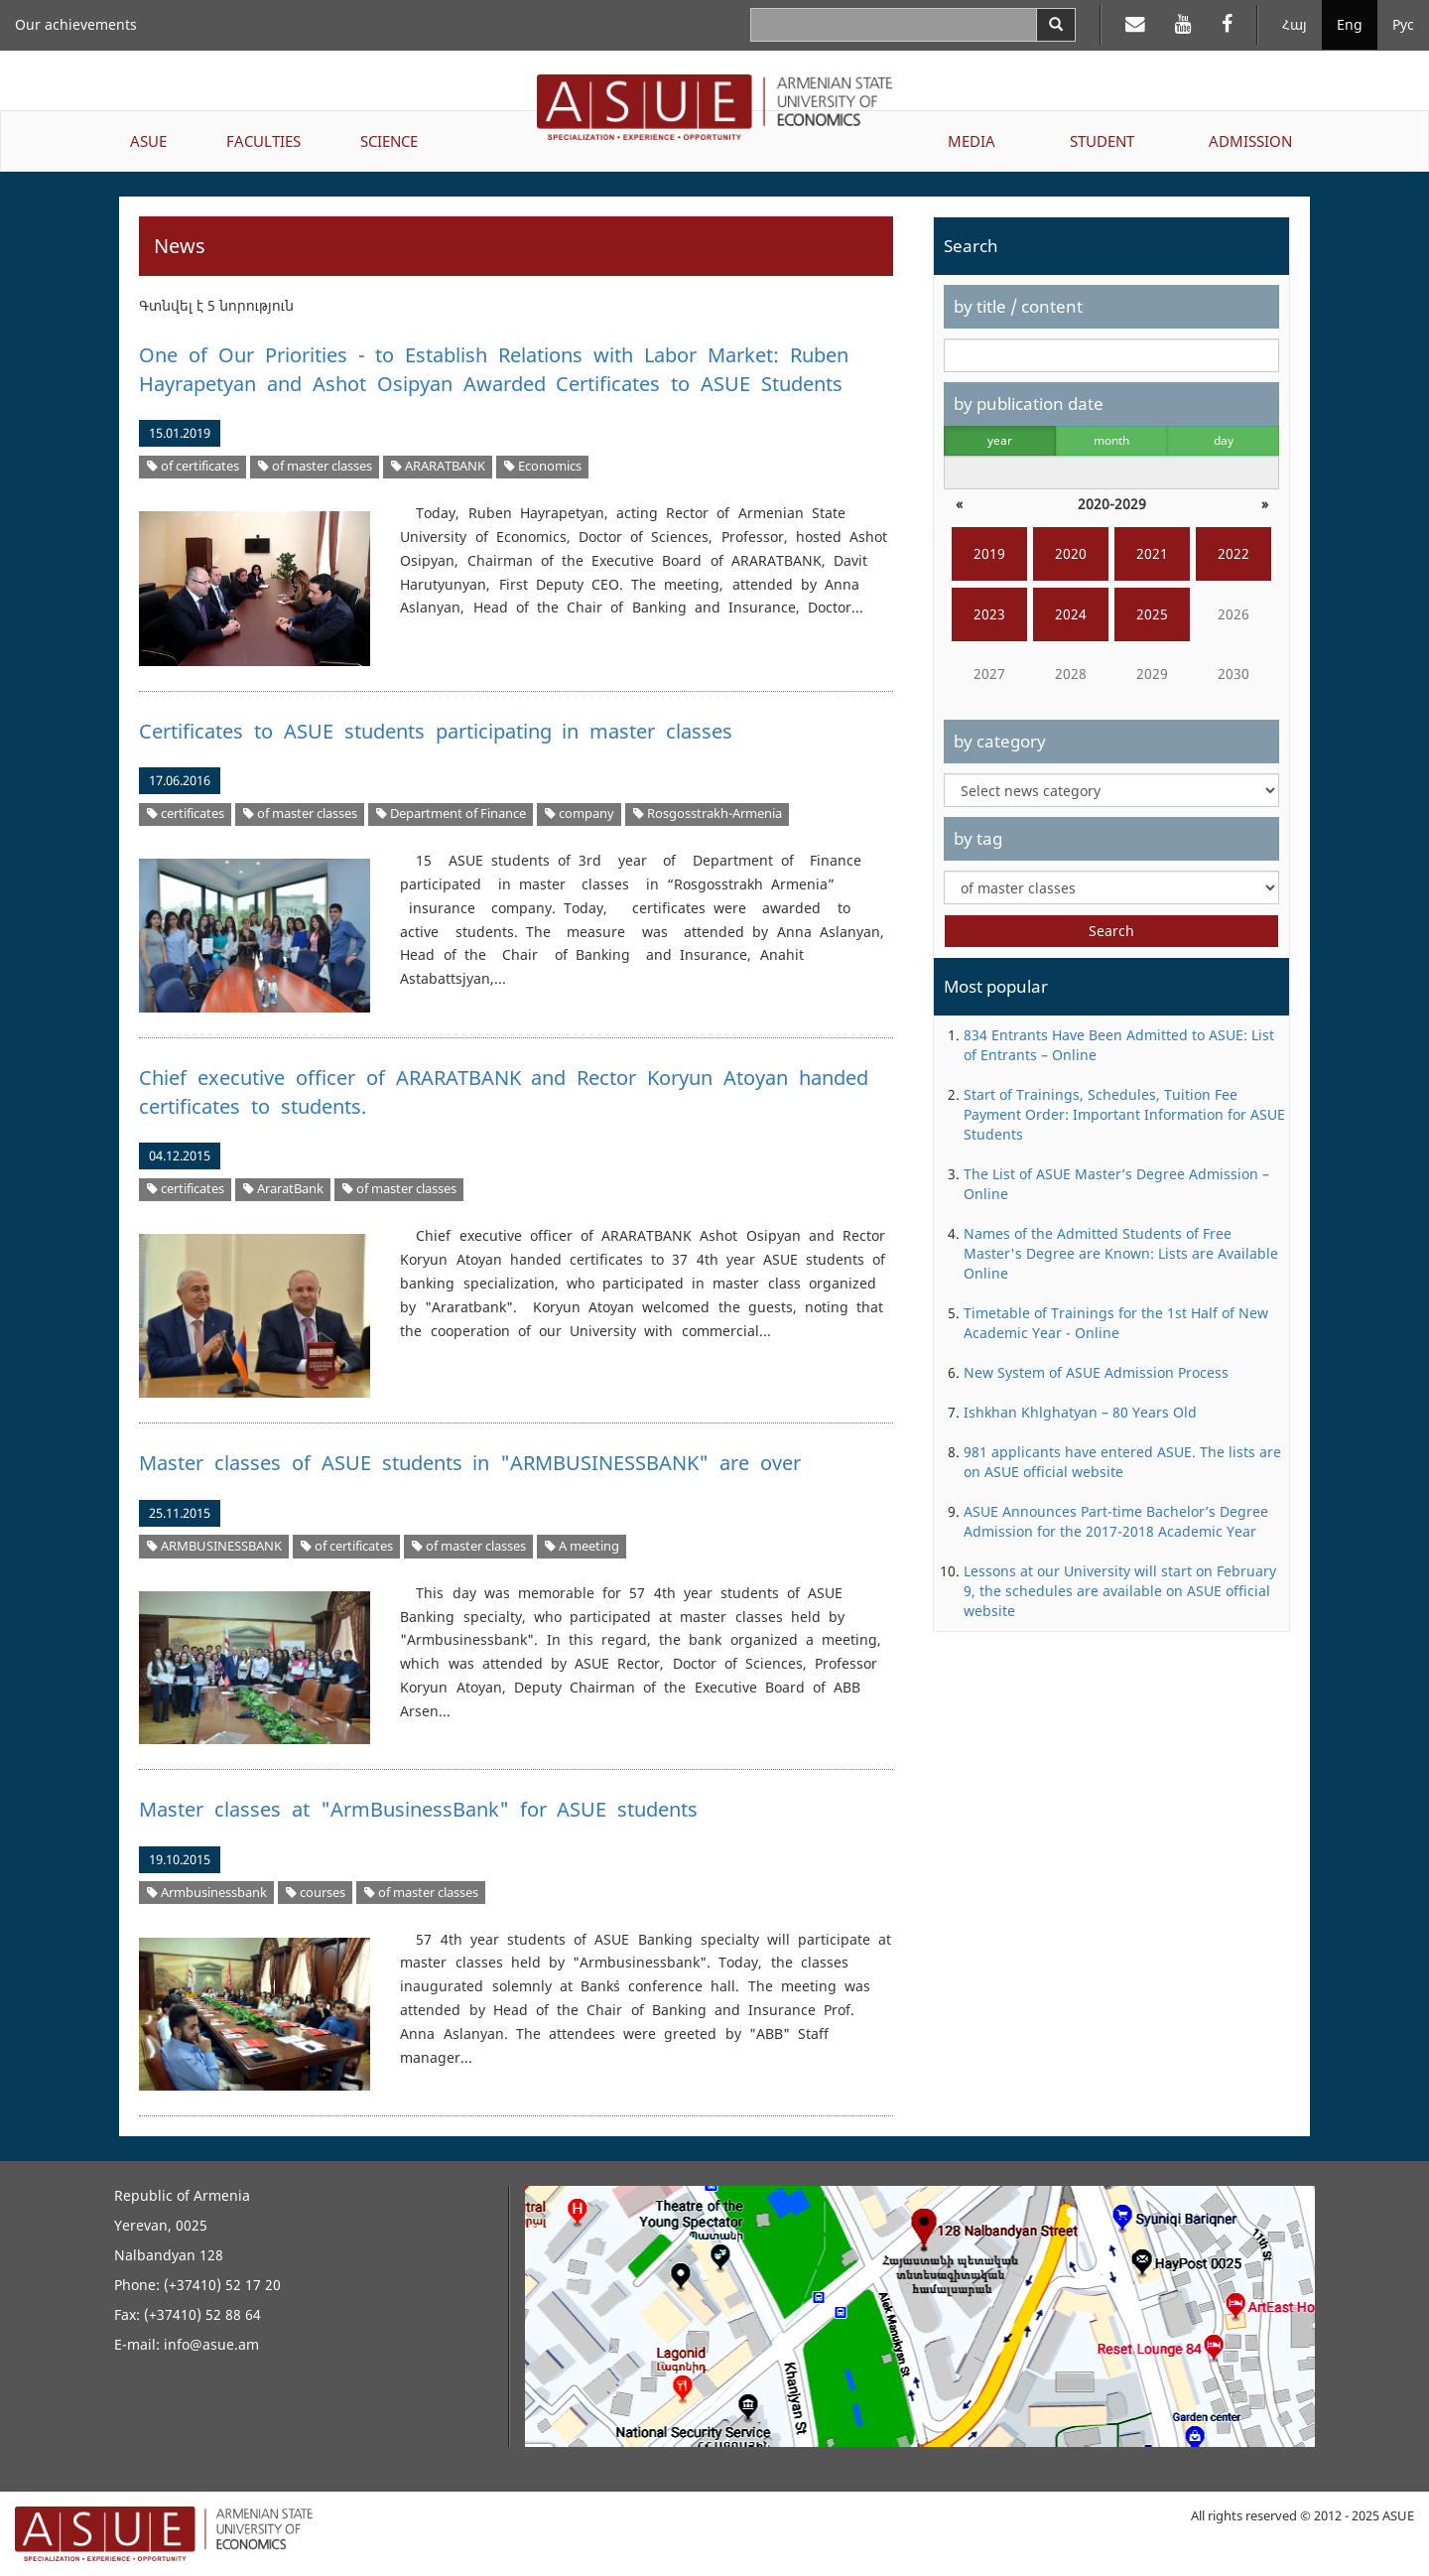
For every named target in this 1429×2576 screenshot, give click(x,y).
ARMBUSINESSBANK (214, 1546)
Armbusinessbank (207, 1892)
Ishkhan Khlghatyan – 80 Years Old (1080, 1412)
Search (1111, 930)
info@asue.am (211, 2344)
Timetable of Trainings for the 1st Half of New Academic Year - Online (1116, 1322)
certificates (185, 813)
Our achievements (76, 24)
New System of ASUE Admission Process (1096, 1372)
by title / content (1018, 306)
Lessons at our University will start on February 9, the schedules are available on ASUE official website (1120, 1590)
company (579, 813)
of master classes (315, 466)
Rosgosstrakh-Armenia (707, 813)
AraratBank (283, 1188)
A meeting (582, 1546)
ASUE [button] (148, 141)
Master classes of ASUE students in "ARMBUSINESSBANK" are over (470, 1462)
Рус (1403, 24)
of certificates (193, 466)
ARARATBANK (438, 466)
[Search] (1056, 25)
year (999, 440)
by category (1000, 741)
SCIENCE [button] (389, 141)
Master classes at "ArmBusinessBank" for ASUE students (418, 1809)
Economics (543, 466)
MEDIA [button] (971, 141)
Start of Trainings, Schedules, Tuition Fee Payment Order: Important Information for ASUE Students (1124, 1114)
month (1111, 440)
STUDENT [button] (1102, 141)
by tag (978, 838)
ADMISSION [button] (1250, 141)
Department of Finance (451, 813)
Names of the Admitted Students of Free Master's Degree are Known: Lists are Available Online (1121, 1253)
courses (315, 1892)
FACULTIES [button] (263, 141)
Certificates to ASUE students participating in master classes (435, 731)
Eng (1350, 24)
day (1224, 440)
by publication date (1029, 403)
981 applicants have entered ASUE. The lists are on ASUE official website (1122, 1461)
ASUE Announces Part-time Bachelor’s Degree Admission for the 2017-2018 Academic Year (1116, 1521)
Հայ (1294, 24)
